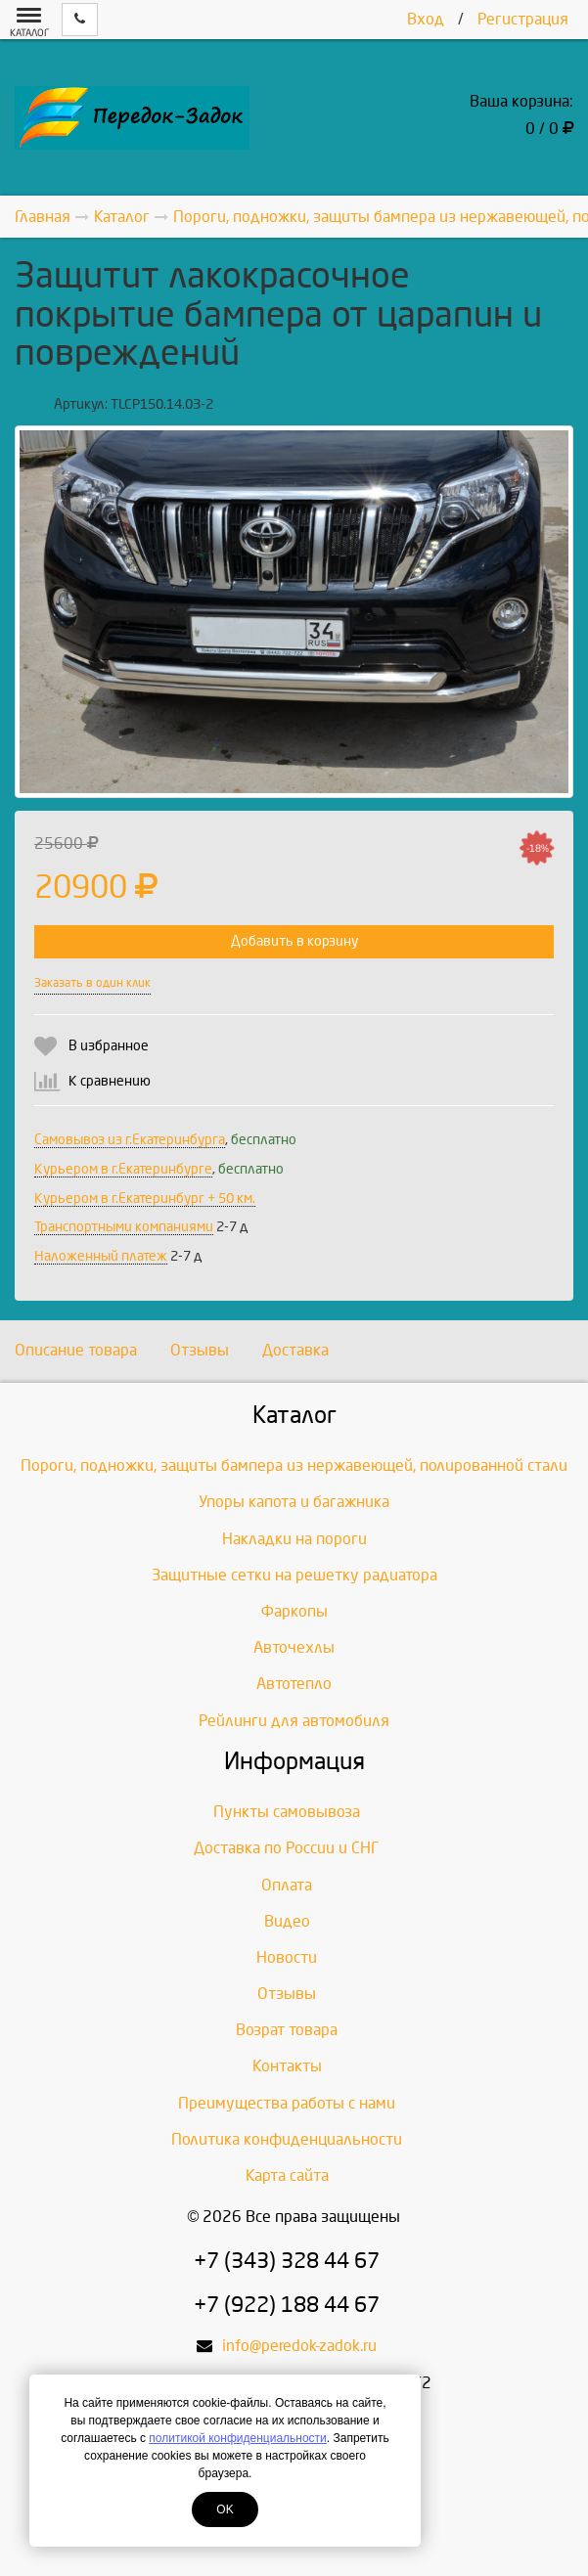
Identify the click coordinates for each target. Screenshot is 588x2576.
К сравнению (109, 1081)
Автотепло (294, 1683)
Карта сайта (287, 2175)
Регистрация (522, 19)
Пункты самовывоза (286, 1811)
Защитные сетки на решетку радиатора (294, 1575)
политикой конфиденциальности (237, 2438)
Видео (287, 1921)
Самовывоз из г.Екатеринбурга (129, 1140)
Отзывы (199, 1350)
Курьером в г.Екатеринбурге (123, 1169)
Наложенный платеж (100, 1256)
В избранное (108, 1046)
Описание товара (76, 1350)
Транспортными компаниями (123, 1227)
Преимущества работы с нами (286, 2103)
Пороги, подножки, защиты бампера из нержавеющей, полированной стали (294, 1465)
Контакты (287, 2066)
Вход (425, 19)
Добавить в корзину (294, 941)
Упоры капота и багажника (294, 1501)
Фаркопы (294, 1611)
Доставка (295, 1350)
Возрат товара (287, 2029)
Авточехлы (294, 1647)
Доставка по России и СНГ (287, 1848)
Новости (286, 1957)
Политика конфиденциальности (286, 2139)
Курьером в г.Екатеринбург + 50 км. (144, 1198)
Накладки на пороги (294, 1539)
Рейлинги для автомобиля (294, 1720)
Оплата (286, 1885)
